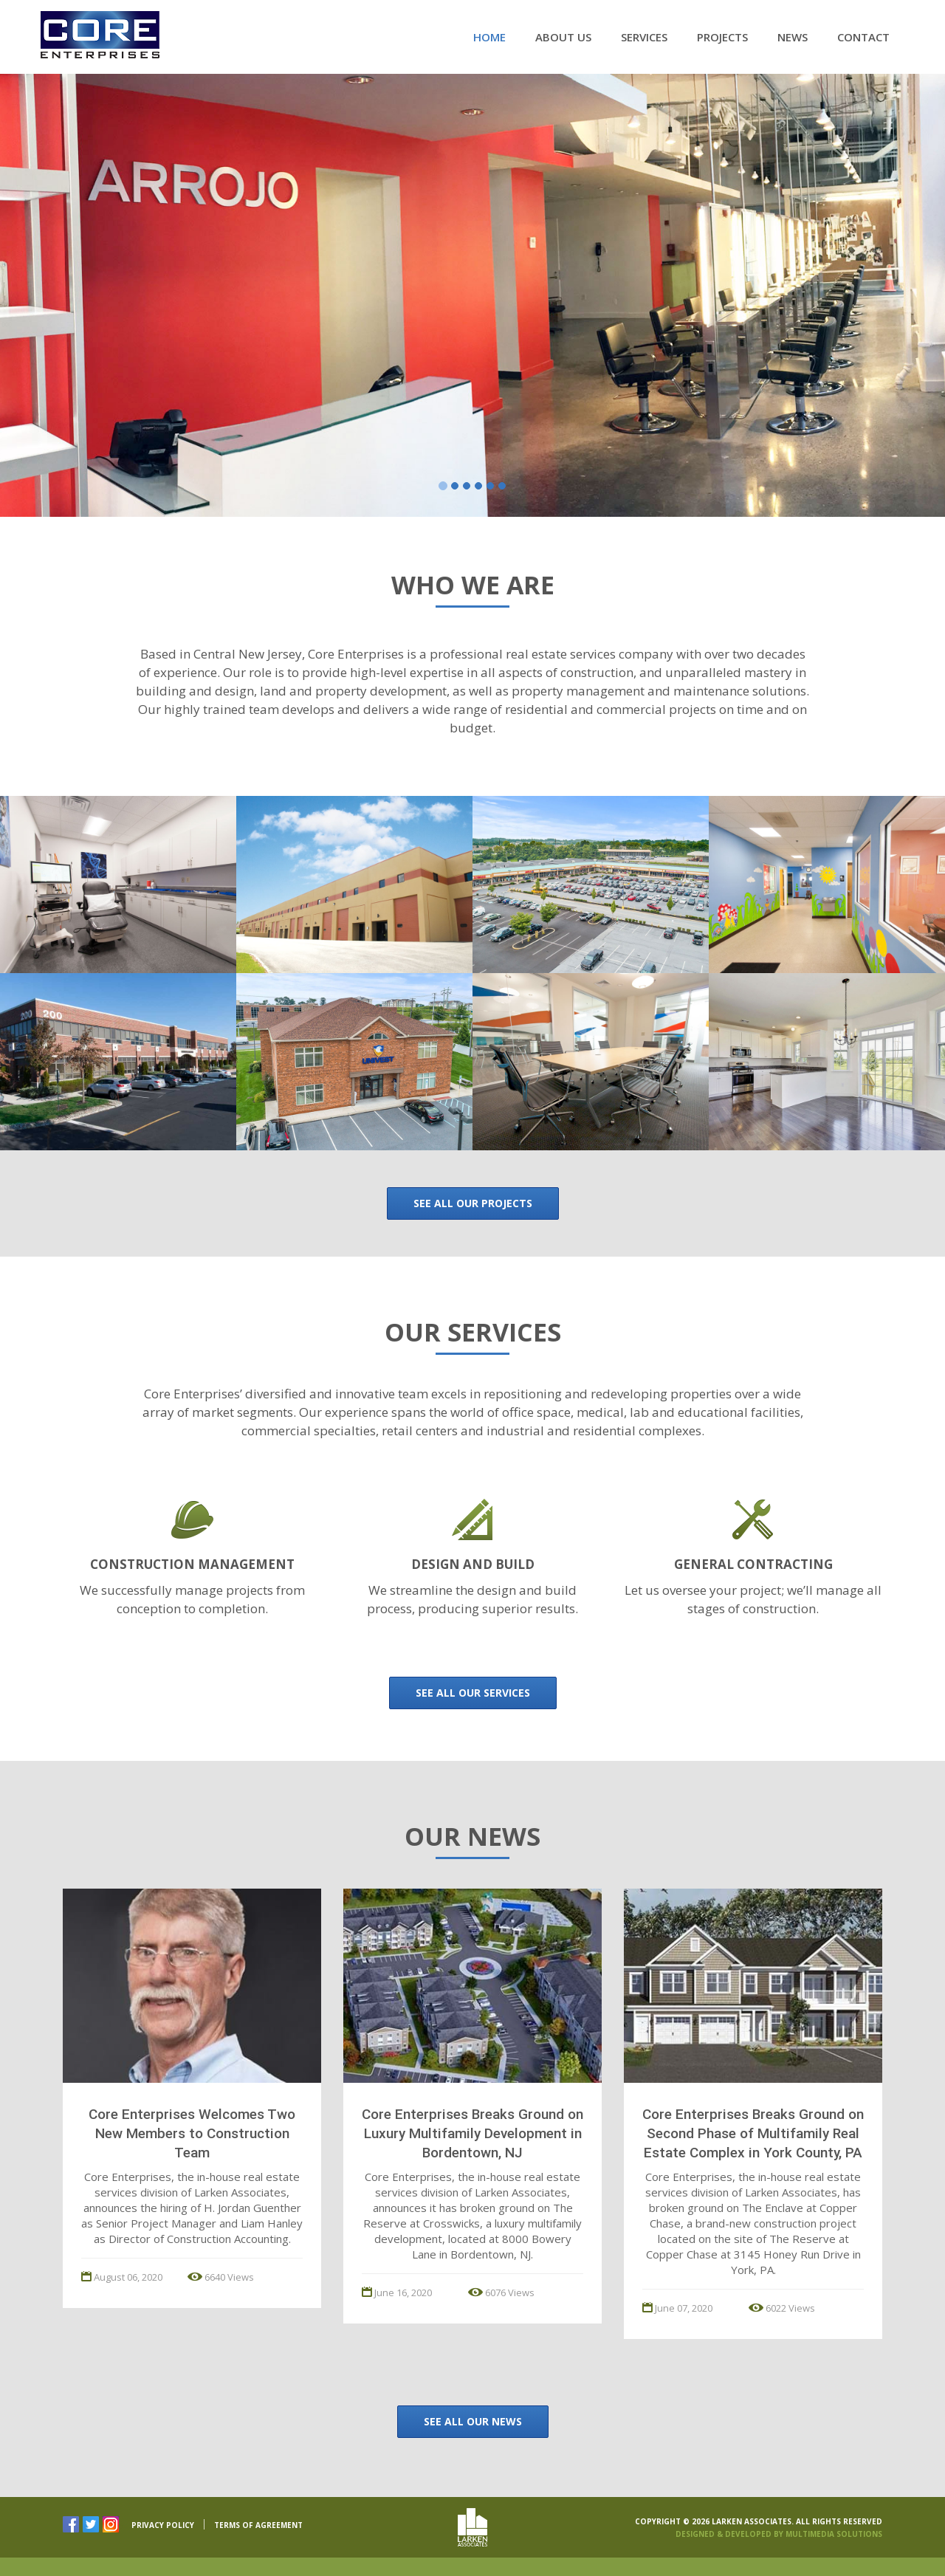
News (792, 37)
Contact (863, 37)
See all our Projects (472, 1203)
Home (489, 37)
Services (644, 37)
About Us (563, 37)
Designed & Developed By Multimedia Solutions (779, 2533)
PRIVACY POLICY (162, 2524)
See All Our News (473, 2421)
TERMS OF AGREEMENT (258, 2524)
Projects (722, 37)
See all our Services (473, 1693)
